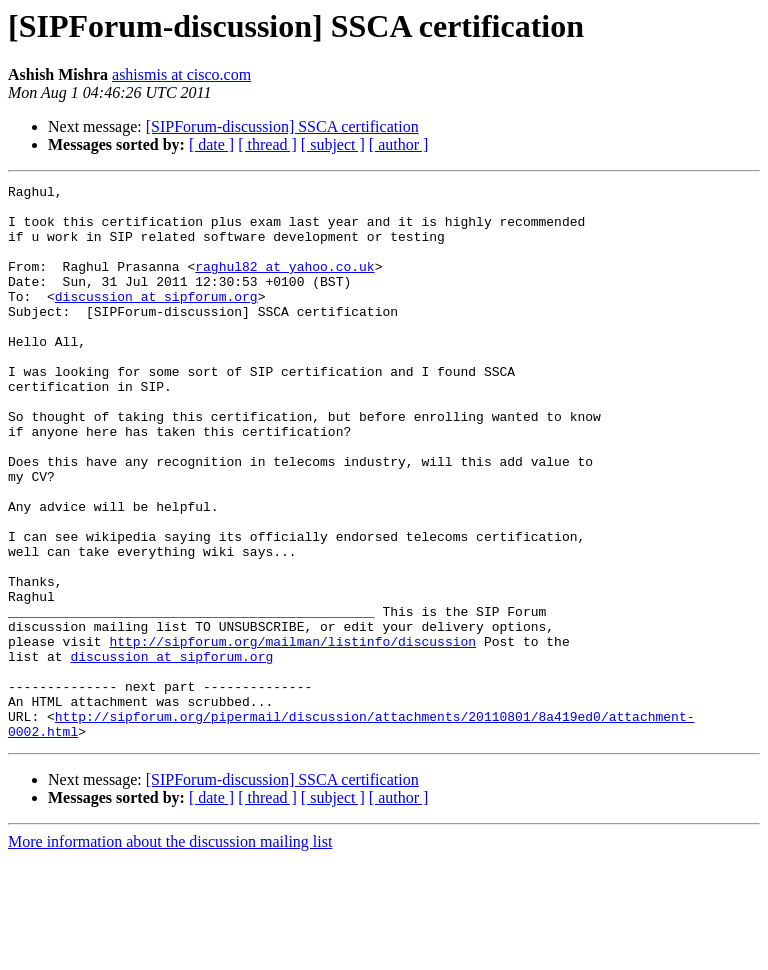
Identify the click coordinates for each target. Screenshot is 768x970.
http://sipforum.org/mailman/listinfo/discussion (292, 734)
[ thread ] (267, 144)
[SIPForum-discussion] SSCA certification (282, 126)
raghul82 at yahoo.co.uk (284, 284)
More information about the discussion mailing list (170, 952)
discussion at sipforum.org (156, 320)
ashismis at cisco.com (181, 74)
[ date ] (211, 144)
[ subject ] (333, 144)
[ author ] (399, 144)
